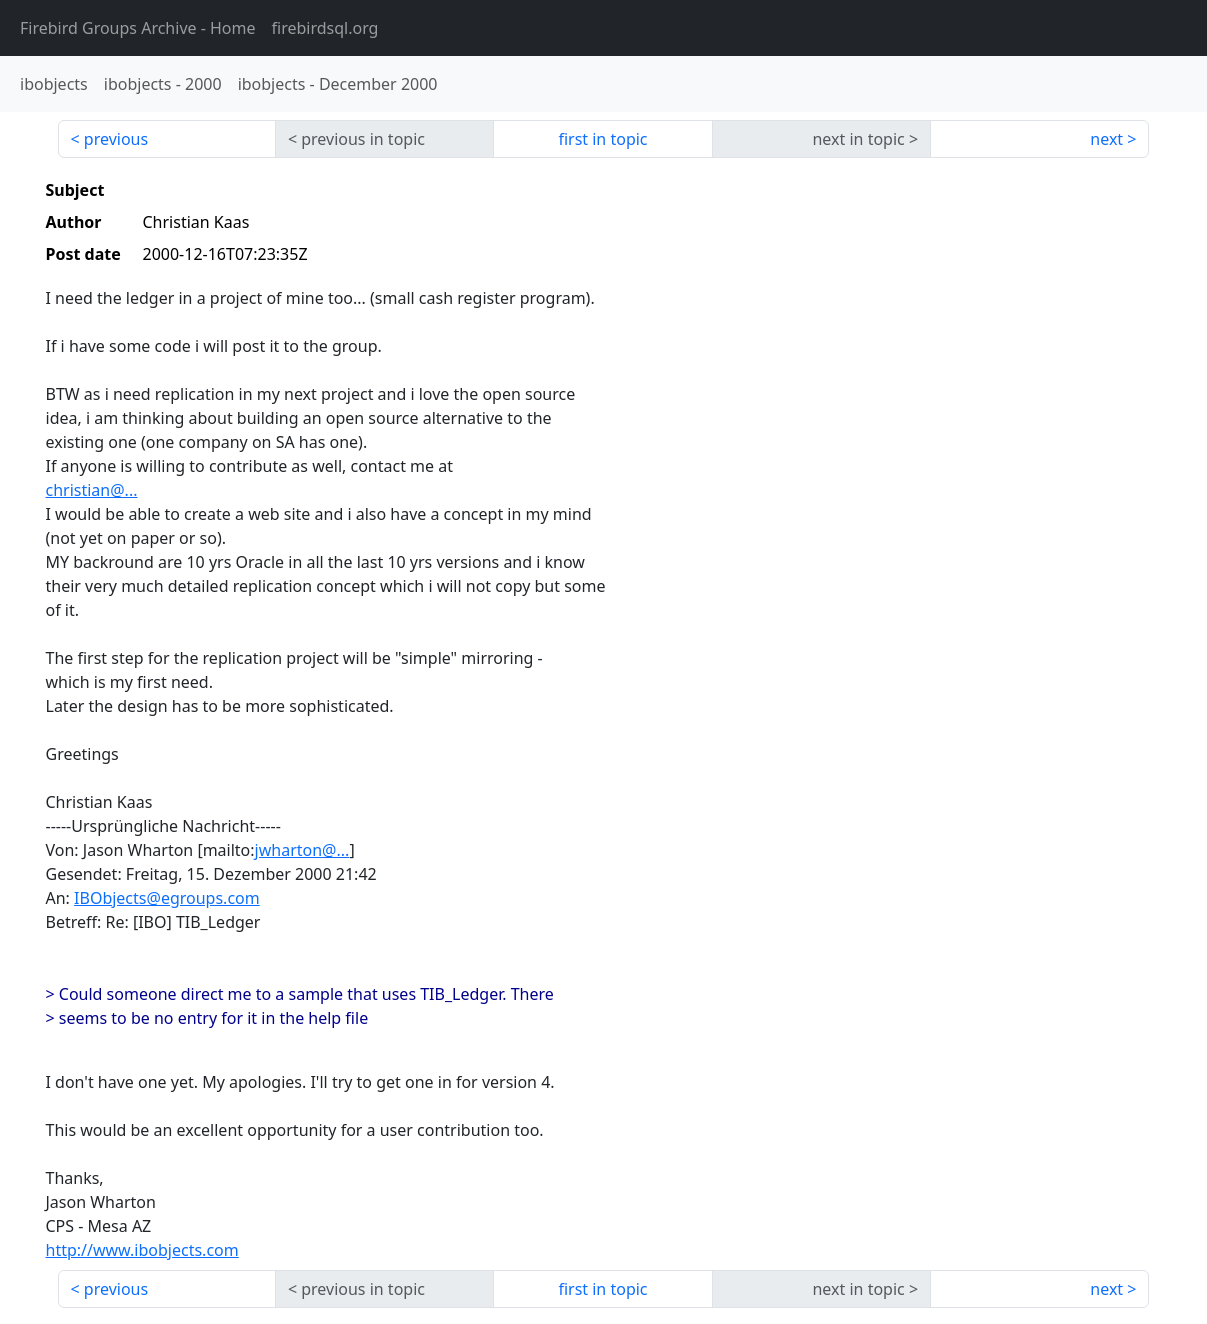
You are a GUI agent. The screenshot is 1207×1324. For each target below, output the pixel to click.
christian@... (92, 490)
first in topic (602, 139)
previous (116, 139)
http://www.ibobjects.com (142, 1250)
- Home (138, 28)
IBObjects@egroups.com (167, 898)
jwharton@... (302, 850)
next (1106, 139)
